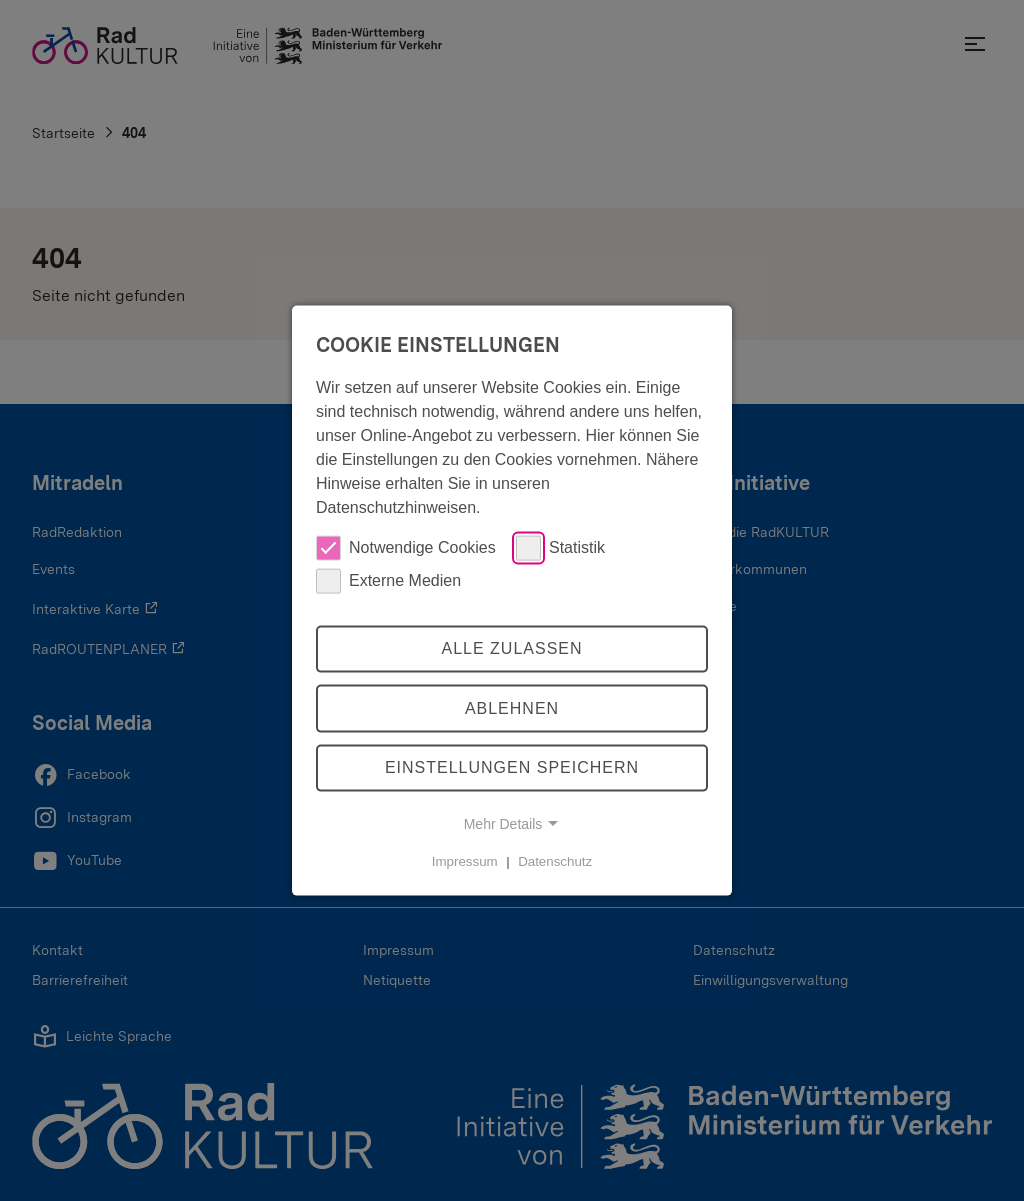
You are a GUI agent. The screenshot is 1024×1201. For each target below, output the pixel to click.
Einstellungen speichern (512, 767)
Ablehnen (512, 708)
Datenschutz (555, 861)
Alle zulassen (511, 648)
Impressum (465, 861)
